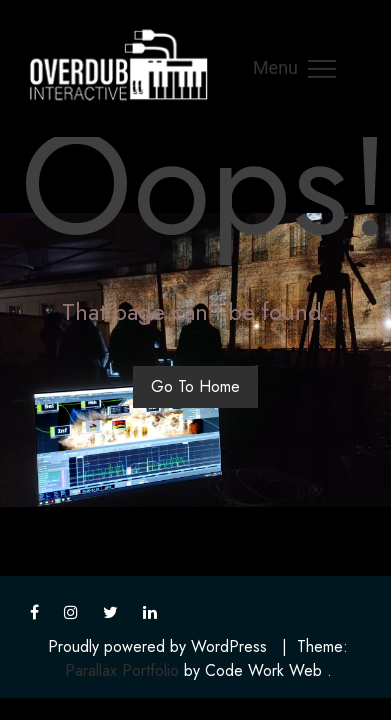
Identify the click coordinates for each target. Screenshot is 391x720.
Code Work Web (263, 670)
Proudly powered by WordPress (157, 646)
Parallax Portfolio (122, 670)
